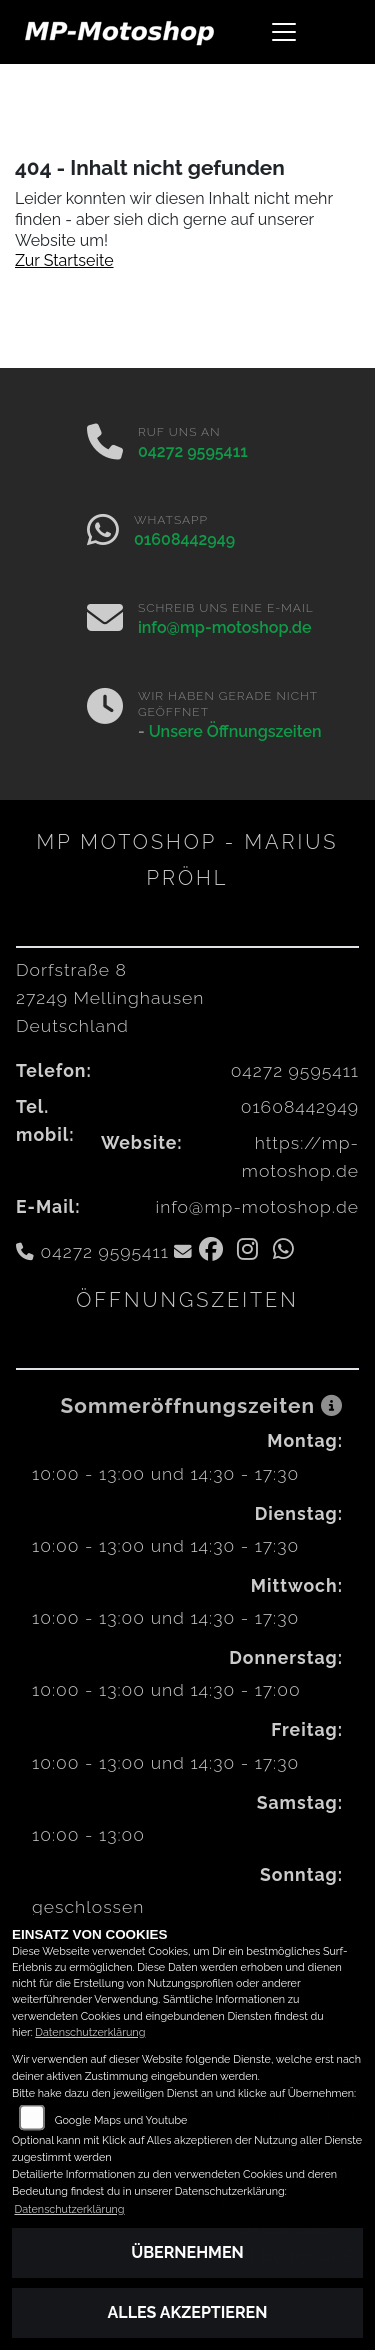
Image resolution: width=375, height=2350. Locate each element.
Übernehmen (187, 2252)
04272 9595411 (193, 451)
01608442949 (184, 539)
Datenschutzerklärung (90, 2032)
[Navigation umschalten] (285, 32)
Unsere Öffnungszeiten (235, 731)
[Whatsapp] (103, 532)
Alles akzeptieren (188, 2312)
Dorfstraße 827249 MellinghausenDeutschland (110, 997)
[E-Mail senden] (105, 620)
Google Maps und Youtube (121, 2120)
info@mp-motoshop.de (225, 627)
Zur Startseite (64, 260)
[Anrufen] (105, 444)
